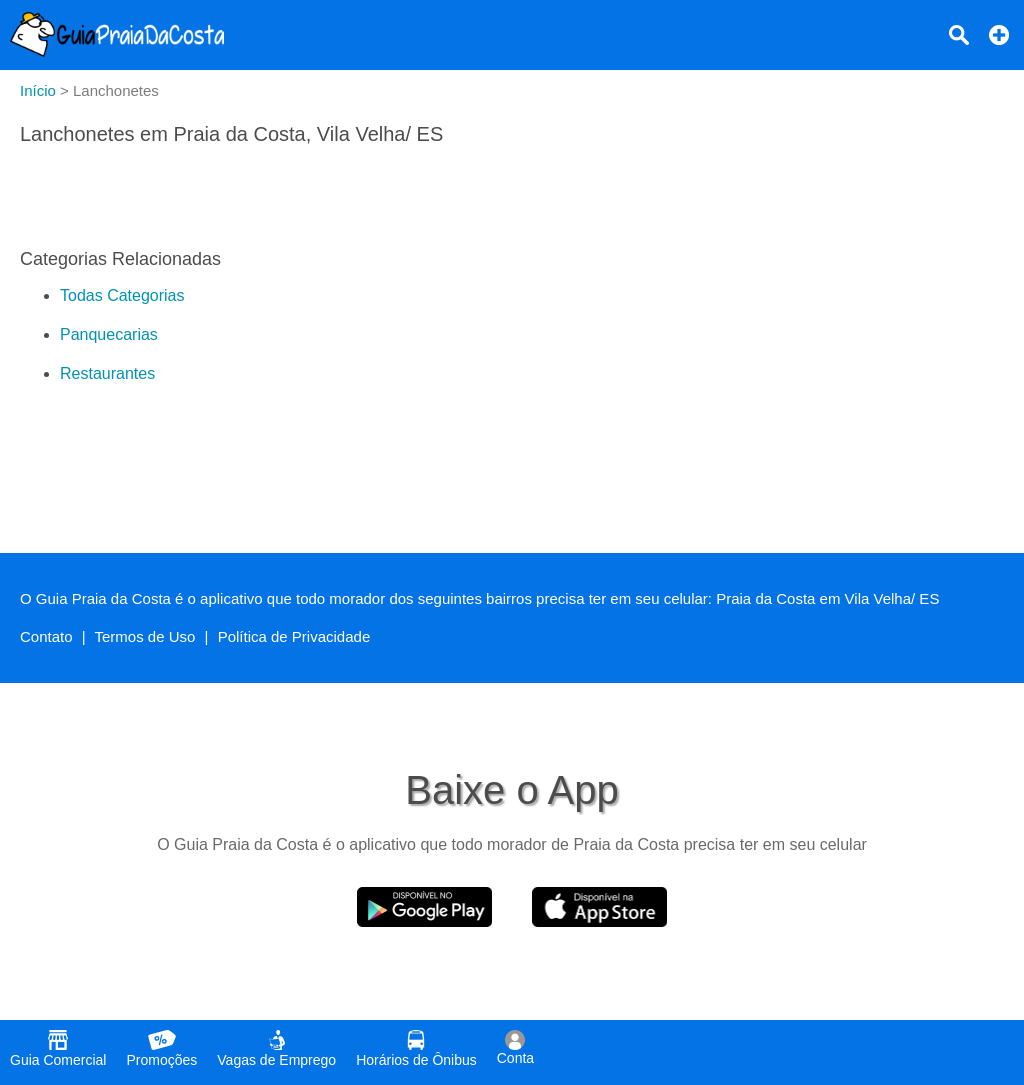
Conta (515, 1048)
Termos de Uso (145, 636)
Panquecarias (109, 334)
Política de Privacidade (294, 636)
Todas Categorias (122, 295)
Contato (46, 636)
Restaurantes (107, 373)
